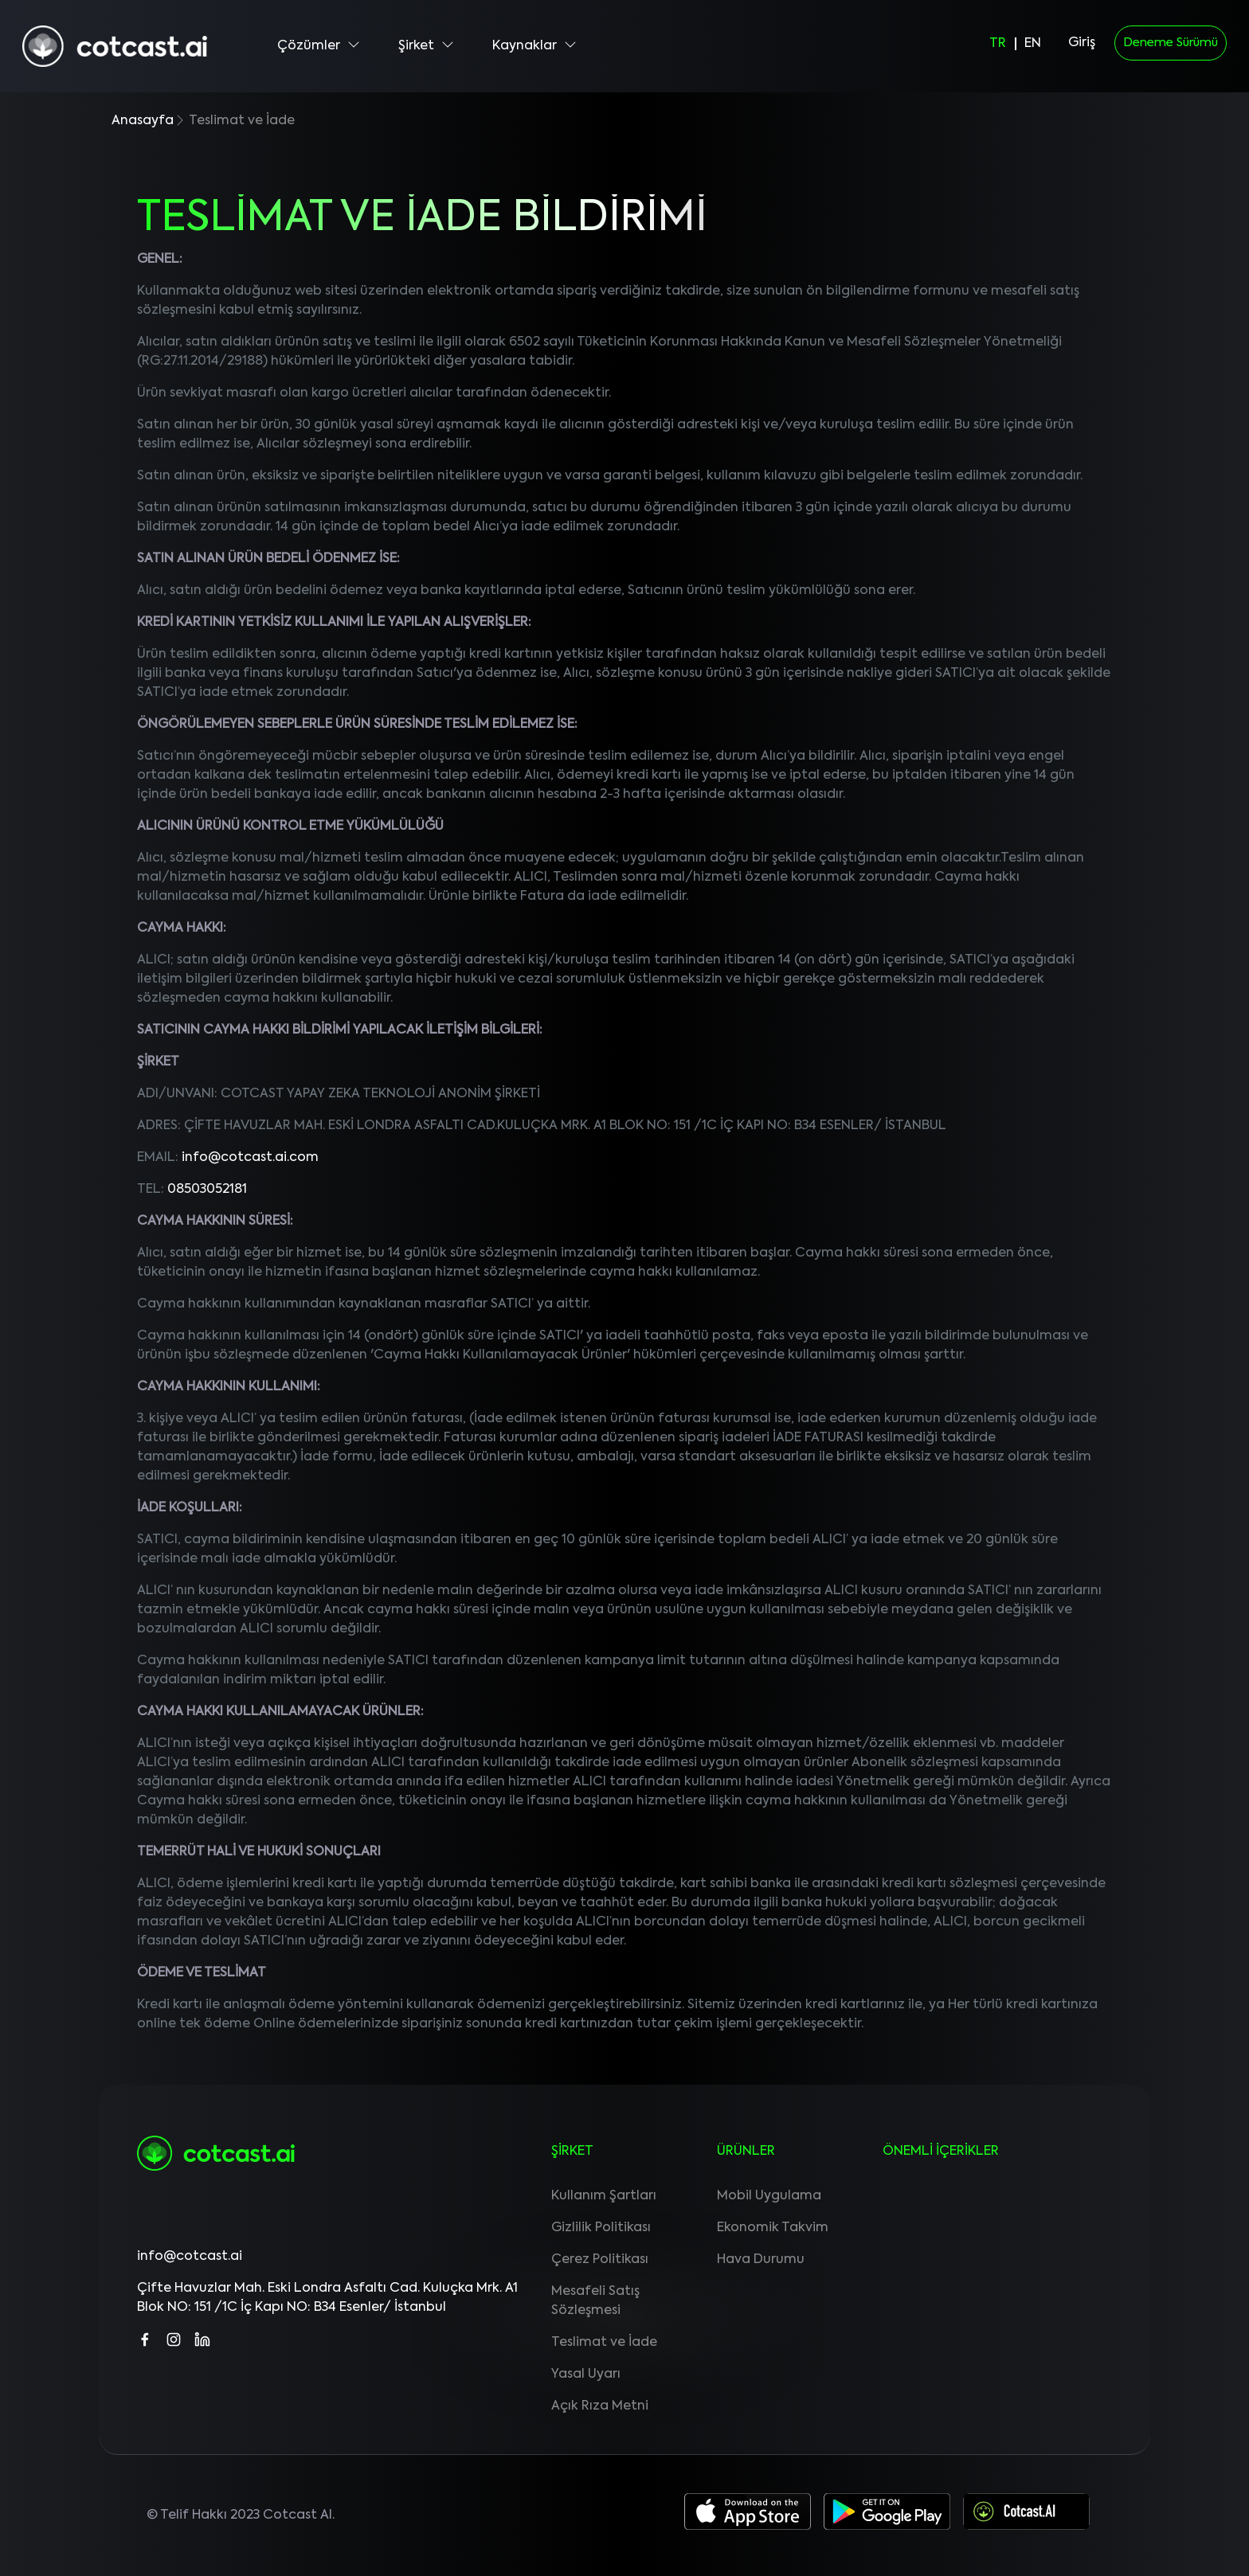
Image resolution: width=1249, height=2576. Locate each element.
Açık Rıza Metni (599, 2406)
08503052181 (207, 1189)
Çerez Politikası (599, 2260)
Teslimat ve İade (604, 2342)
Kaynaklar (534, 45)
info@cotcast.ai (189, 2256)
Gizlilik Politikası (601, 2228)
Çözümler (318, 45)
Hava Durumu (761, 2260)
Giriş (1081, 43)
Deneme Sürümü (1170, 43)
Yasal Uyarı (586, 2374)
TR (997, 43)
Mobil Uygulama (769, 2196)
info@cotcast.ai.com (250, 1157)
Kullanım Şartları (603, 2196)
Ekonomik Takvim (772, 2228)
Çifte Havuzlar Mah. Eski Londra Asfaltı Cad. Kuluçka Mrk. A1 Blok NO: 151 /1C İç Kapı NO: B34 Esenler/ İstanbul (327, 2298)
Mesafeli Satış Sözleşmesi (595, 2301)
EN (1032, 43)
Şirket (426, 45)
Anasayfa (143, 121)
